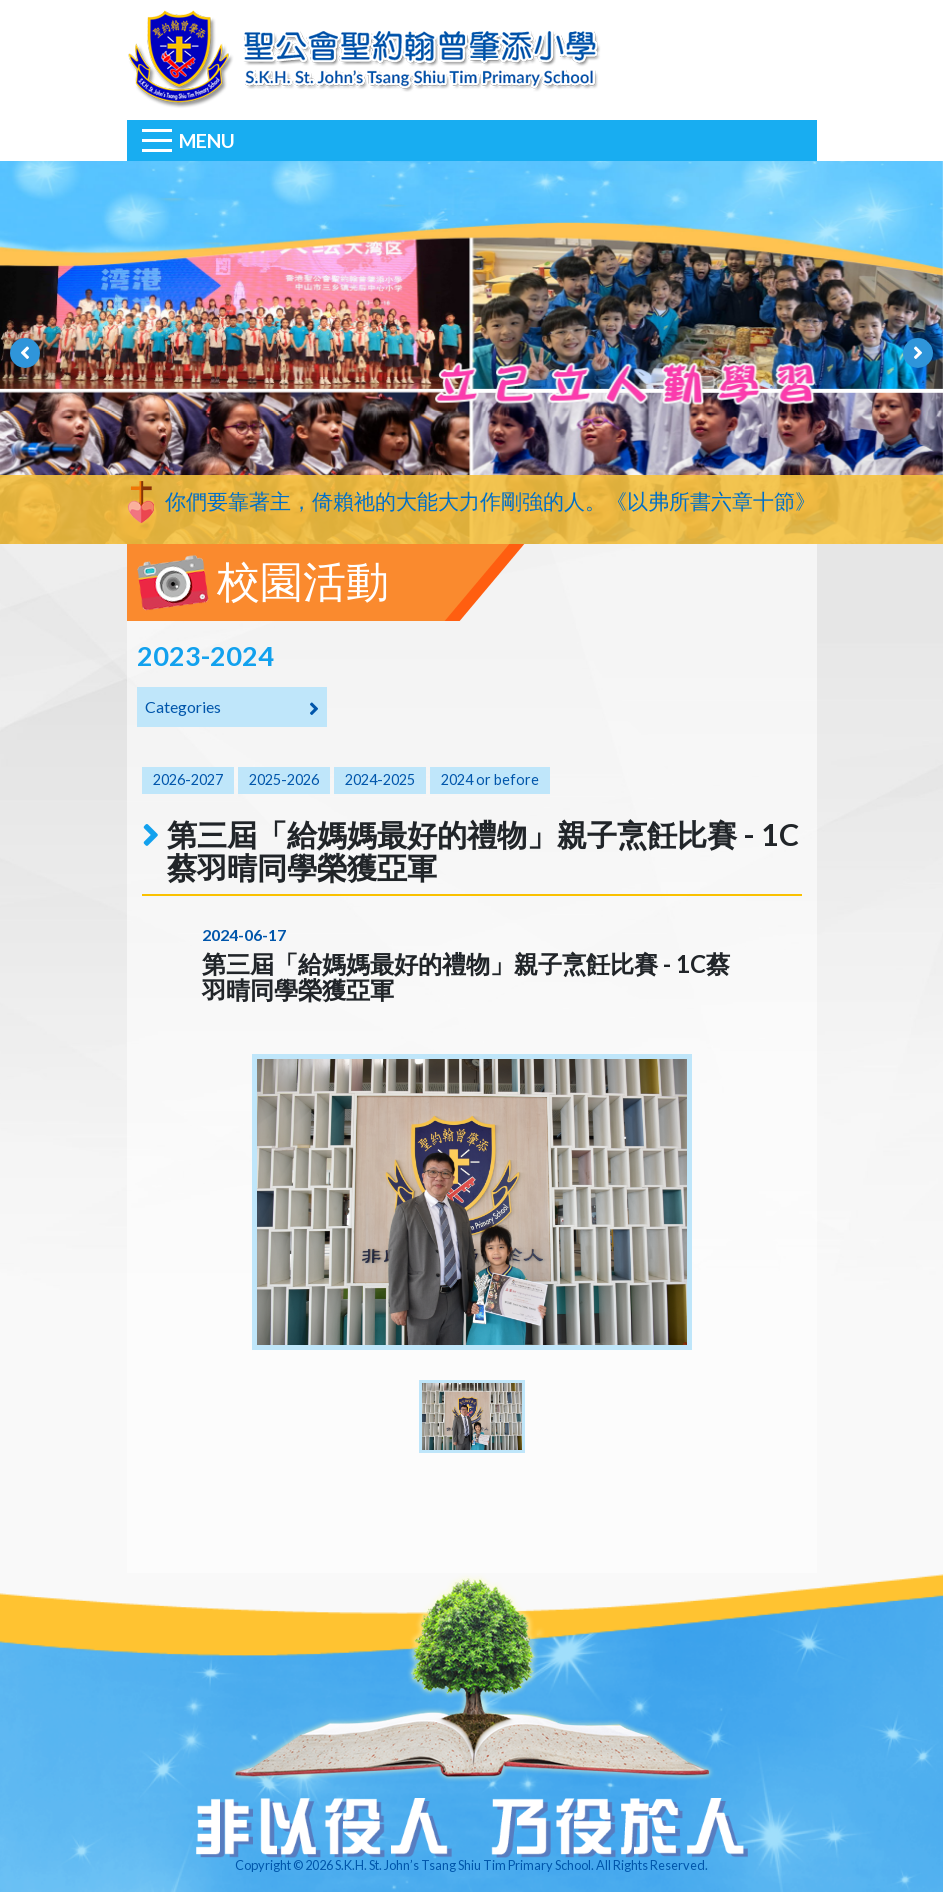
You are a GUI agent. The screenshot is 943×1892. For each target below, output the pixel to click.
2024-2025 (380, 779)
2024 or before (490, 779)
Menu (207, 140)
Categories (232, 708)
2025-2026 (284, 779)
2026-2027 (188, 779)
